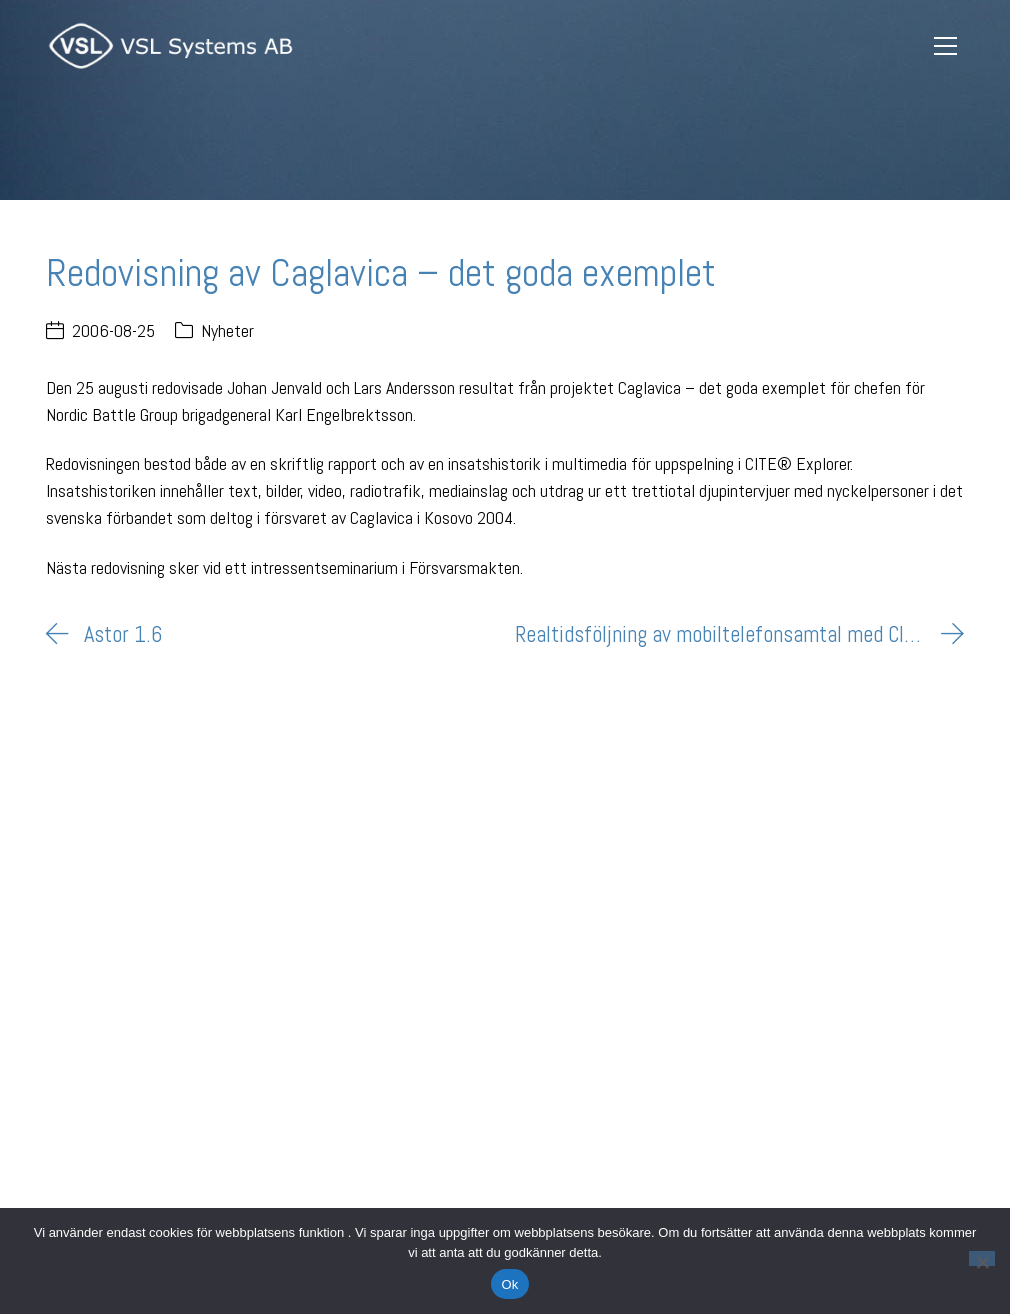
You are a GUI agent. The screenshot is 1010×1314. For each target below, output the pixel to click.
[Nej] (982, 1258)
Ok (509, 1284)
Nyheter (227, 330)
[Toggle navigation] (946, 46)
